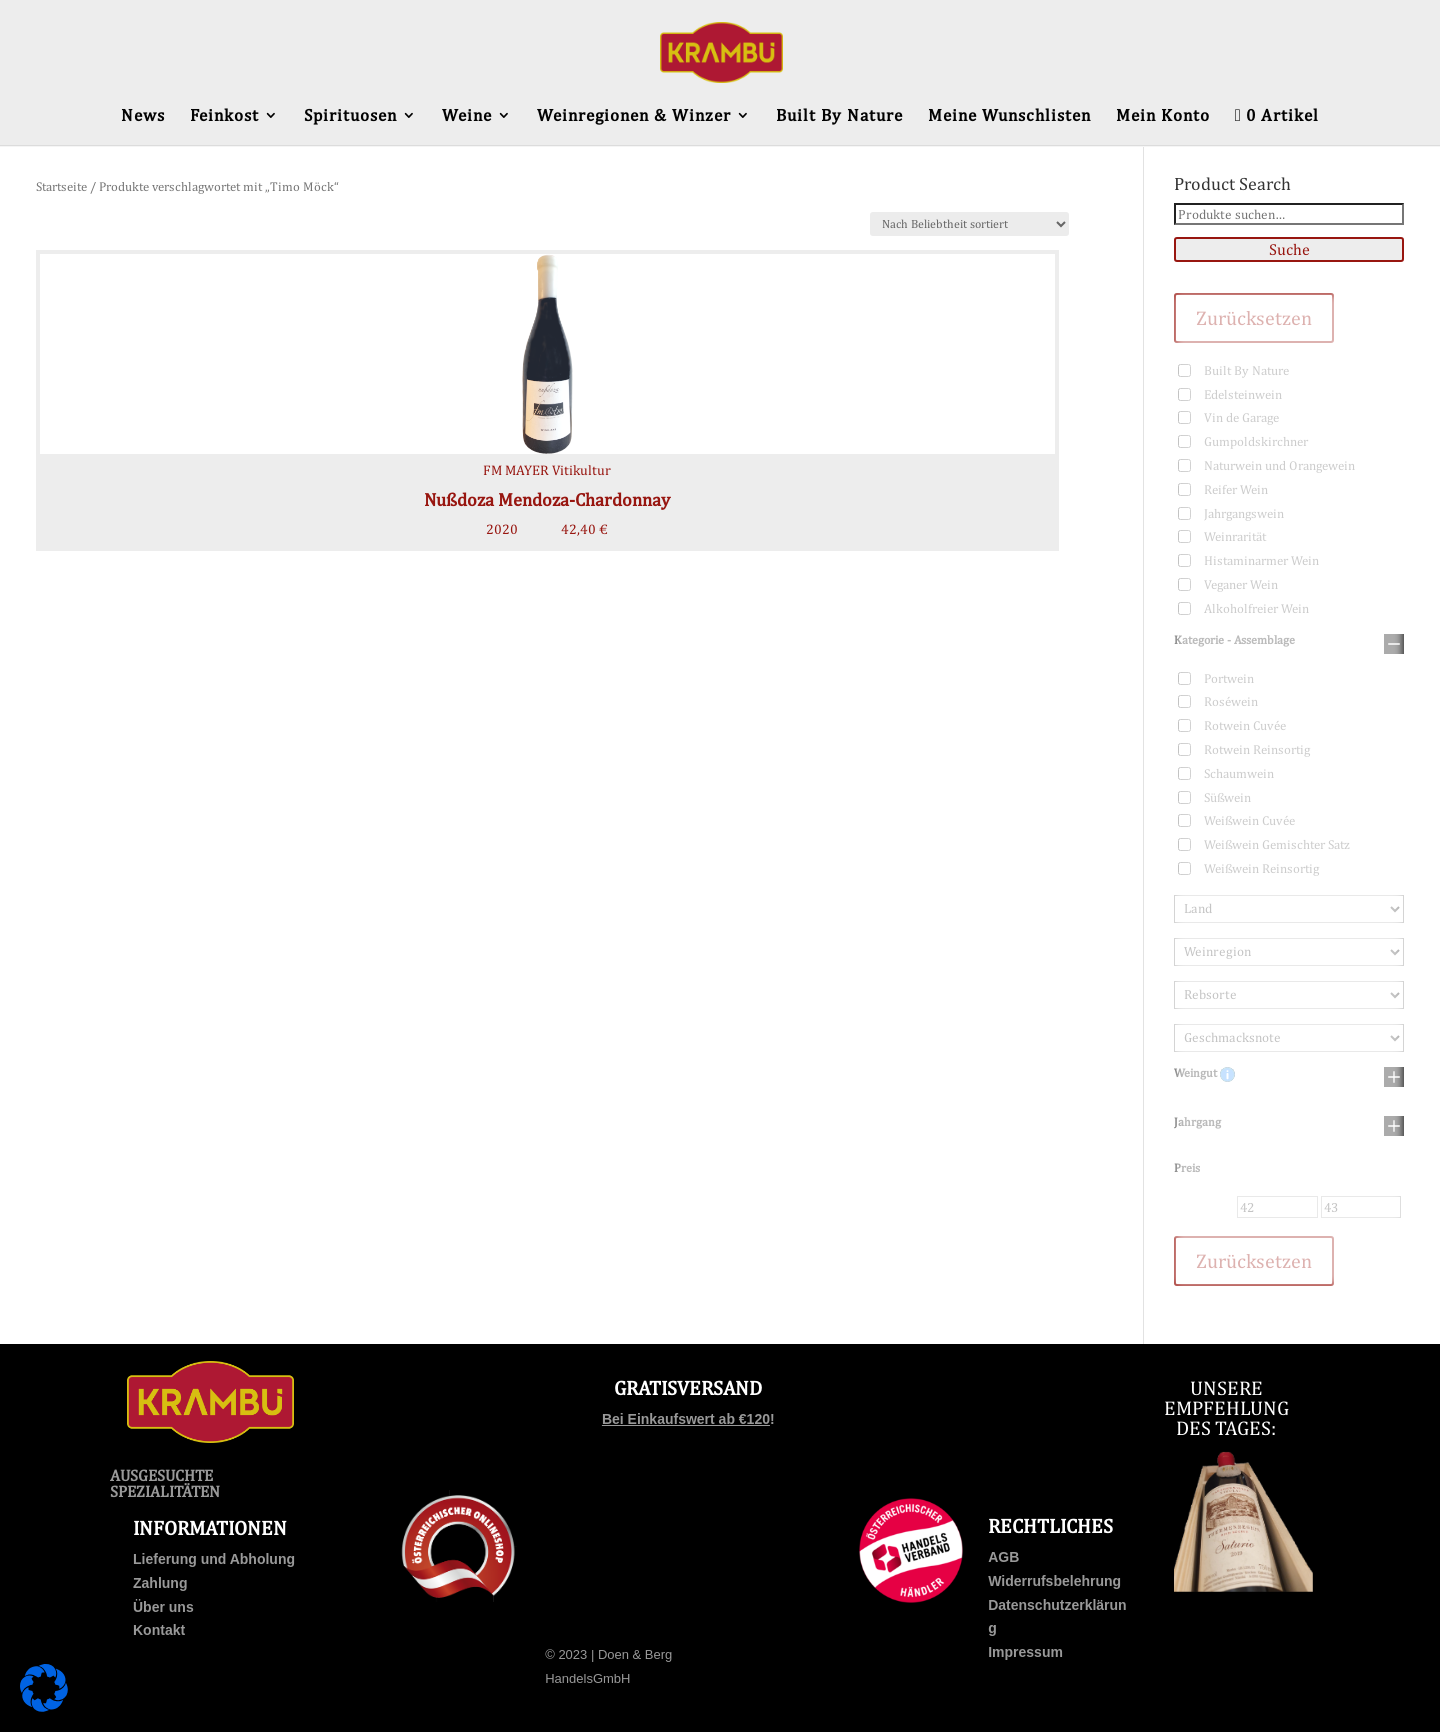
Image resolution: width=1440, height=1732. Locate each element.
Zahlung (160, 1583)
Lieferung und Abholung (214, 1559)
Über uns (163, 1607)
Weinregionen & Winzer (634, 116)
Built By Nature (839, 116)
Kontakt (159, 1630)
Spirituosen (350, 116)
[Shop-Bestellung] (969, 224)
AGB (1003, 1557)
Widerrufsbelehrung (1054, 1581)
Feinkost (224, 116)
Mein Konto (1163, 116)
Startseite (61, 186)
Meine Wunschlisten (1009, 116)
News (143, 116)
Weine (467, 116)
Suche (1289, 249)
